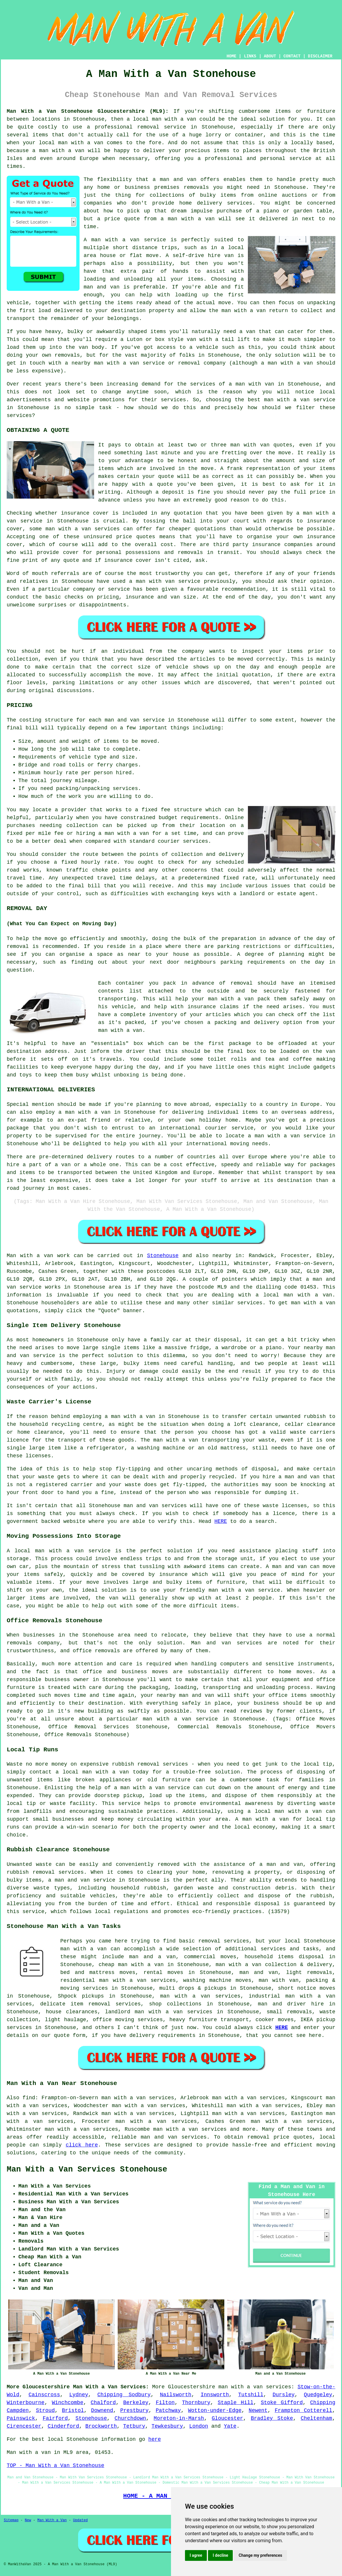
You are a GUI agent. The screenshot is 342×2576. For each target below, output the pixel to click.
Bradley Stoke (272, 2418)
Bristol (73, 2410)
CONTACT (292, 56)
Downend (102, 2410)
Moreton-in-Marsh (179, 2418)
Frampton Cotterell (303, 2410)
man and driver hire (291, 2004)
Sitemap (11, 2520)
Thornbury (196, 2403)
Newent (258, 2410)
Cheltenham (316, 2418)
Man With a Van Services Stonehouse (87, 2169)
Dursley (284, 2395)
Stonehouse (163, 1256)
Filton (165, 2403)
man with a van (290, 363)
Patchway (168, 2410)
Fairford (55, 2418)
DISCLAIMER (320, 56)
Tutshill (250, 2395)
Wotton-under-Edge (214, 2410)
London (198, 2426)
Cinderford (63, 2426)
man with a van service (72, 1551)
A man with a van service (125, 240)
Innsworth (215, 2395)
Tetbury (134, 2426)
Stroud (45, 2410)
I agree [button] (196, 2555)
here (154, 2439)
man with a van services (200, 1996)
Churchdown (130, 2418)
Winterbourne (26, 2403)
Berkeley (135, 2403)
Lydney (78, 2395)
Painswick (21, 2418)
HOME (232, 56)
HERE (220, 1521)
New (28, 2520)
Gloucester (227, 2418)
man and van (178, 179)
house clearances (71, 2012)
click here (82, 2145)
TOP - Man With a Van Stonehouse (55, 2465)
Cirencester (24, 2426)
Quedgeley (318, 2395)
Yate (230, 2426)
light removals (309, 1972)
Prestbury (134, 2410)
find (28, 2098)
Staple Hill (235, 2403)
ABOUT (270, 56)
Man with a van (30, 1256)
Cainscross (44, 2395)
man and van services (174, 2137)
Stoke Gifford (282, 2403)
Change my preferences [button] (260, 2555)
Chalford (103, 2403)
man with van (249, 445)
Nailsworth (175, 2395)
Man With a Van (52, 2520)
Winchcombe (67, 2403)
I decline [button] (220, 2555)
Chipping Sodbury (124, 2395)
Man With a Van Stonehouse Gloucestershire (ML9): (88, 111)
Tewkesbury (167, 2426)
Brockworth (101, 2426)
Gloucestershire (191, 2387)
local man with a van (288, 1811)
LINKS (250, 56)
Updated (80, 2520)
